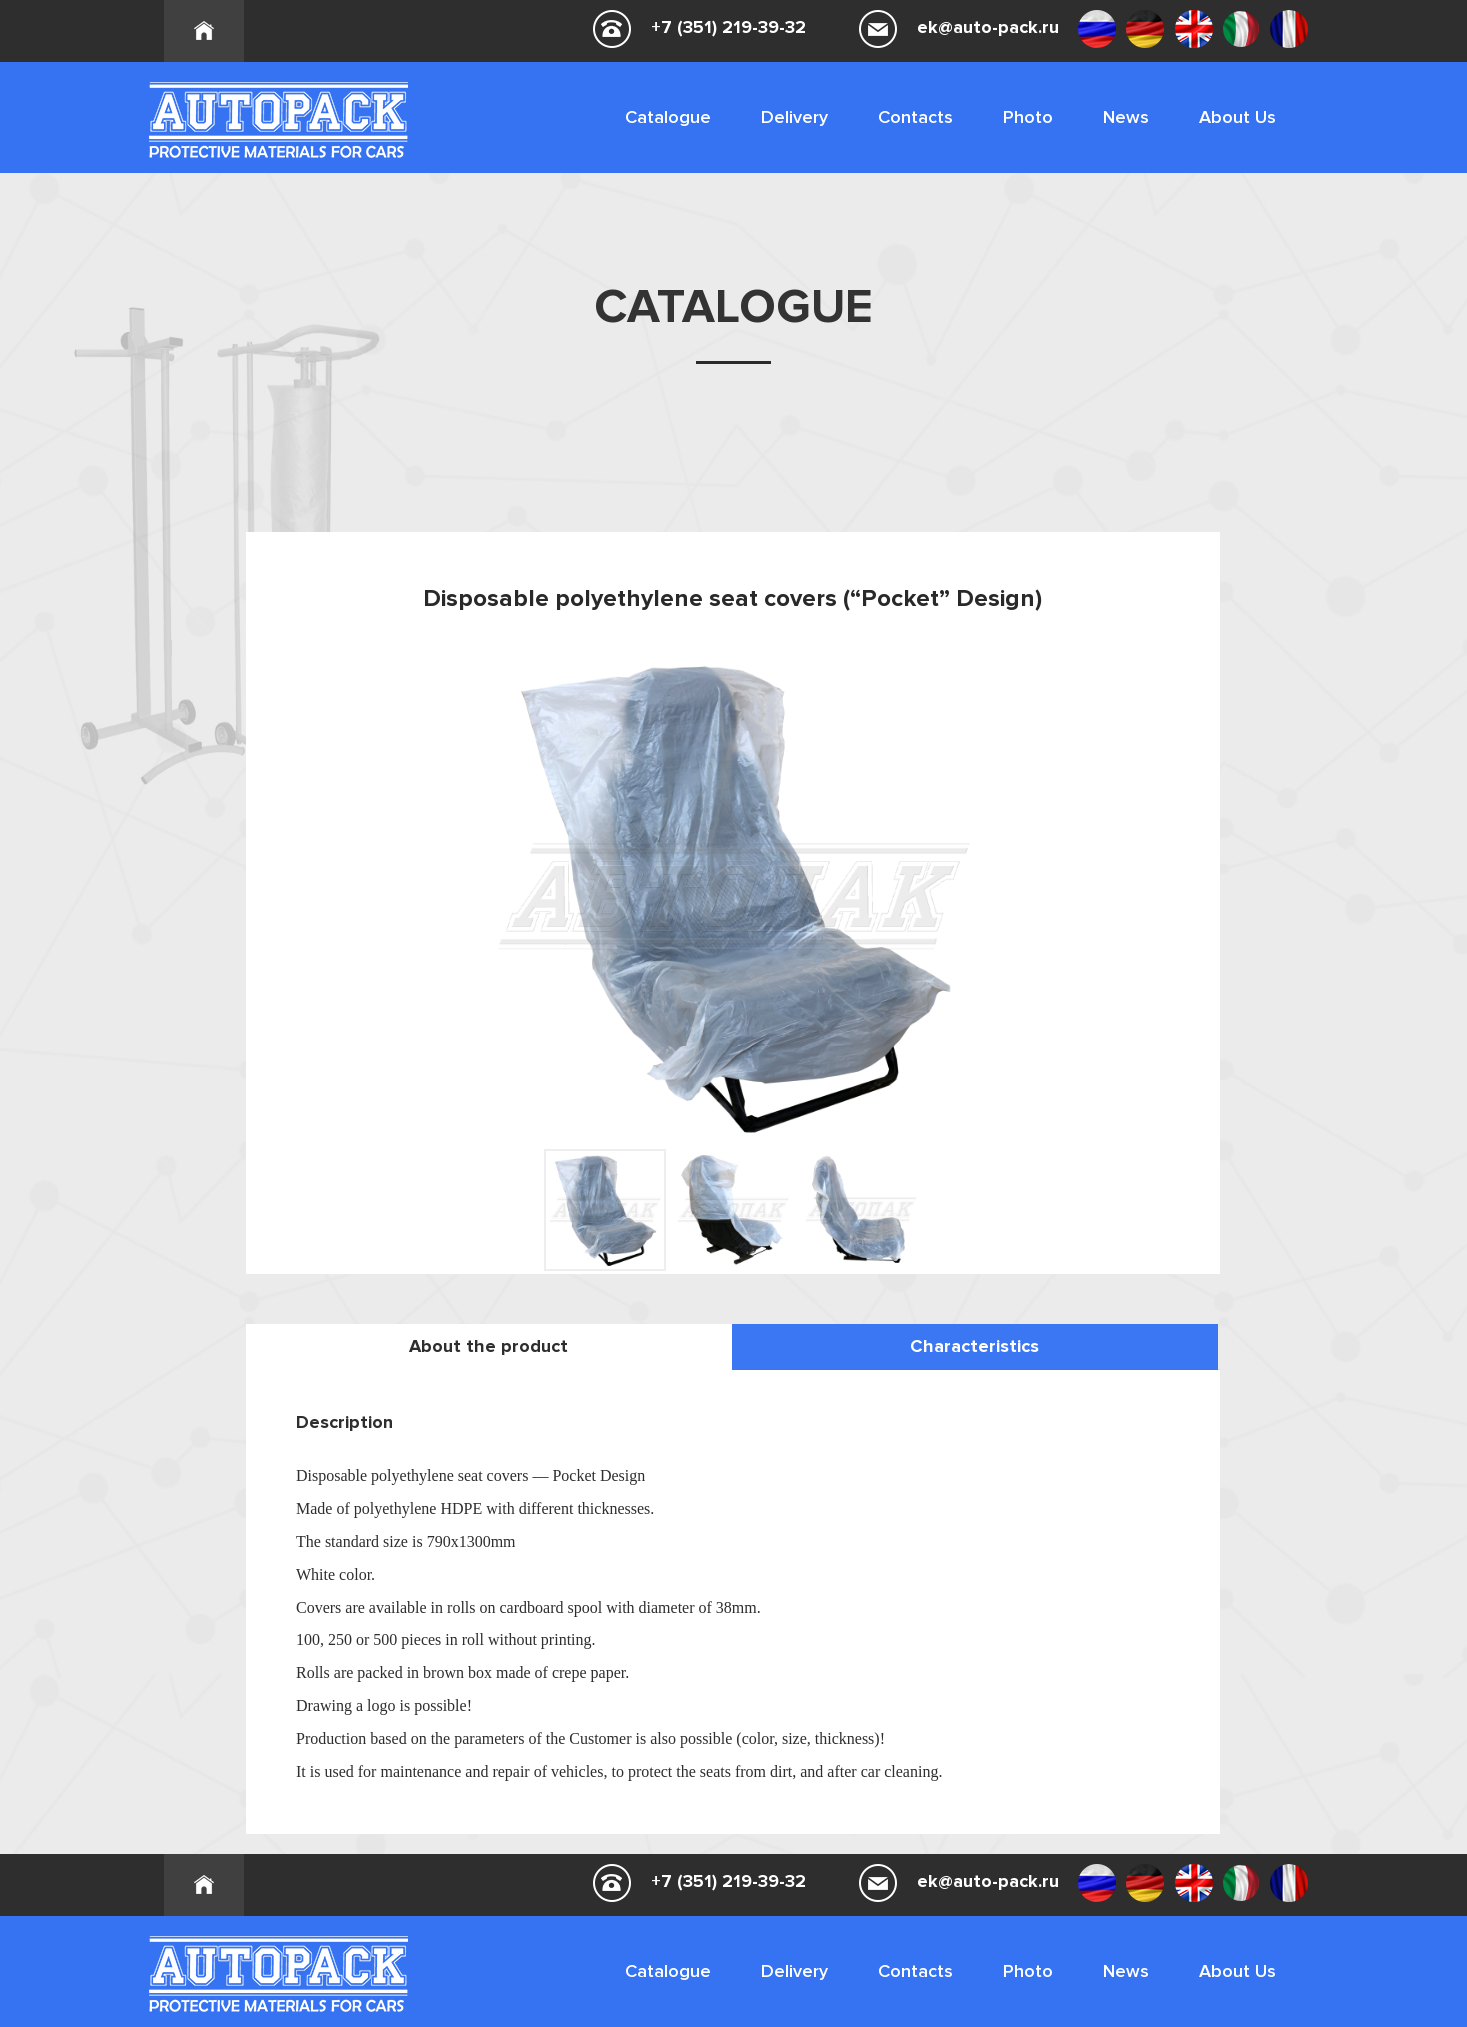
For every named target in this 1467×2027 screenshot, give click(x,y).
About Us (1237, 117)
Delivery (794, 117)
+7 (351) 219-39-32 (728, 27)
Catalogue (668, 117)
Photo (1028, 117)
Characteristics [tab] (974, 1346)
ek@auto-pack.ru (988, 27)
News (1126, 117)
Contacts (915, 117)
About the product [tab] (488, 1346)
